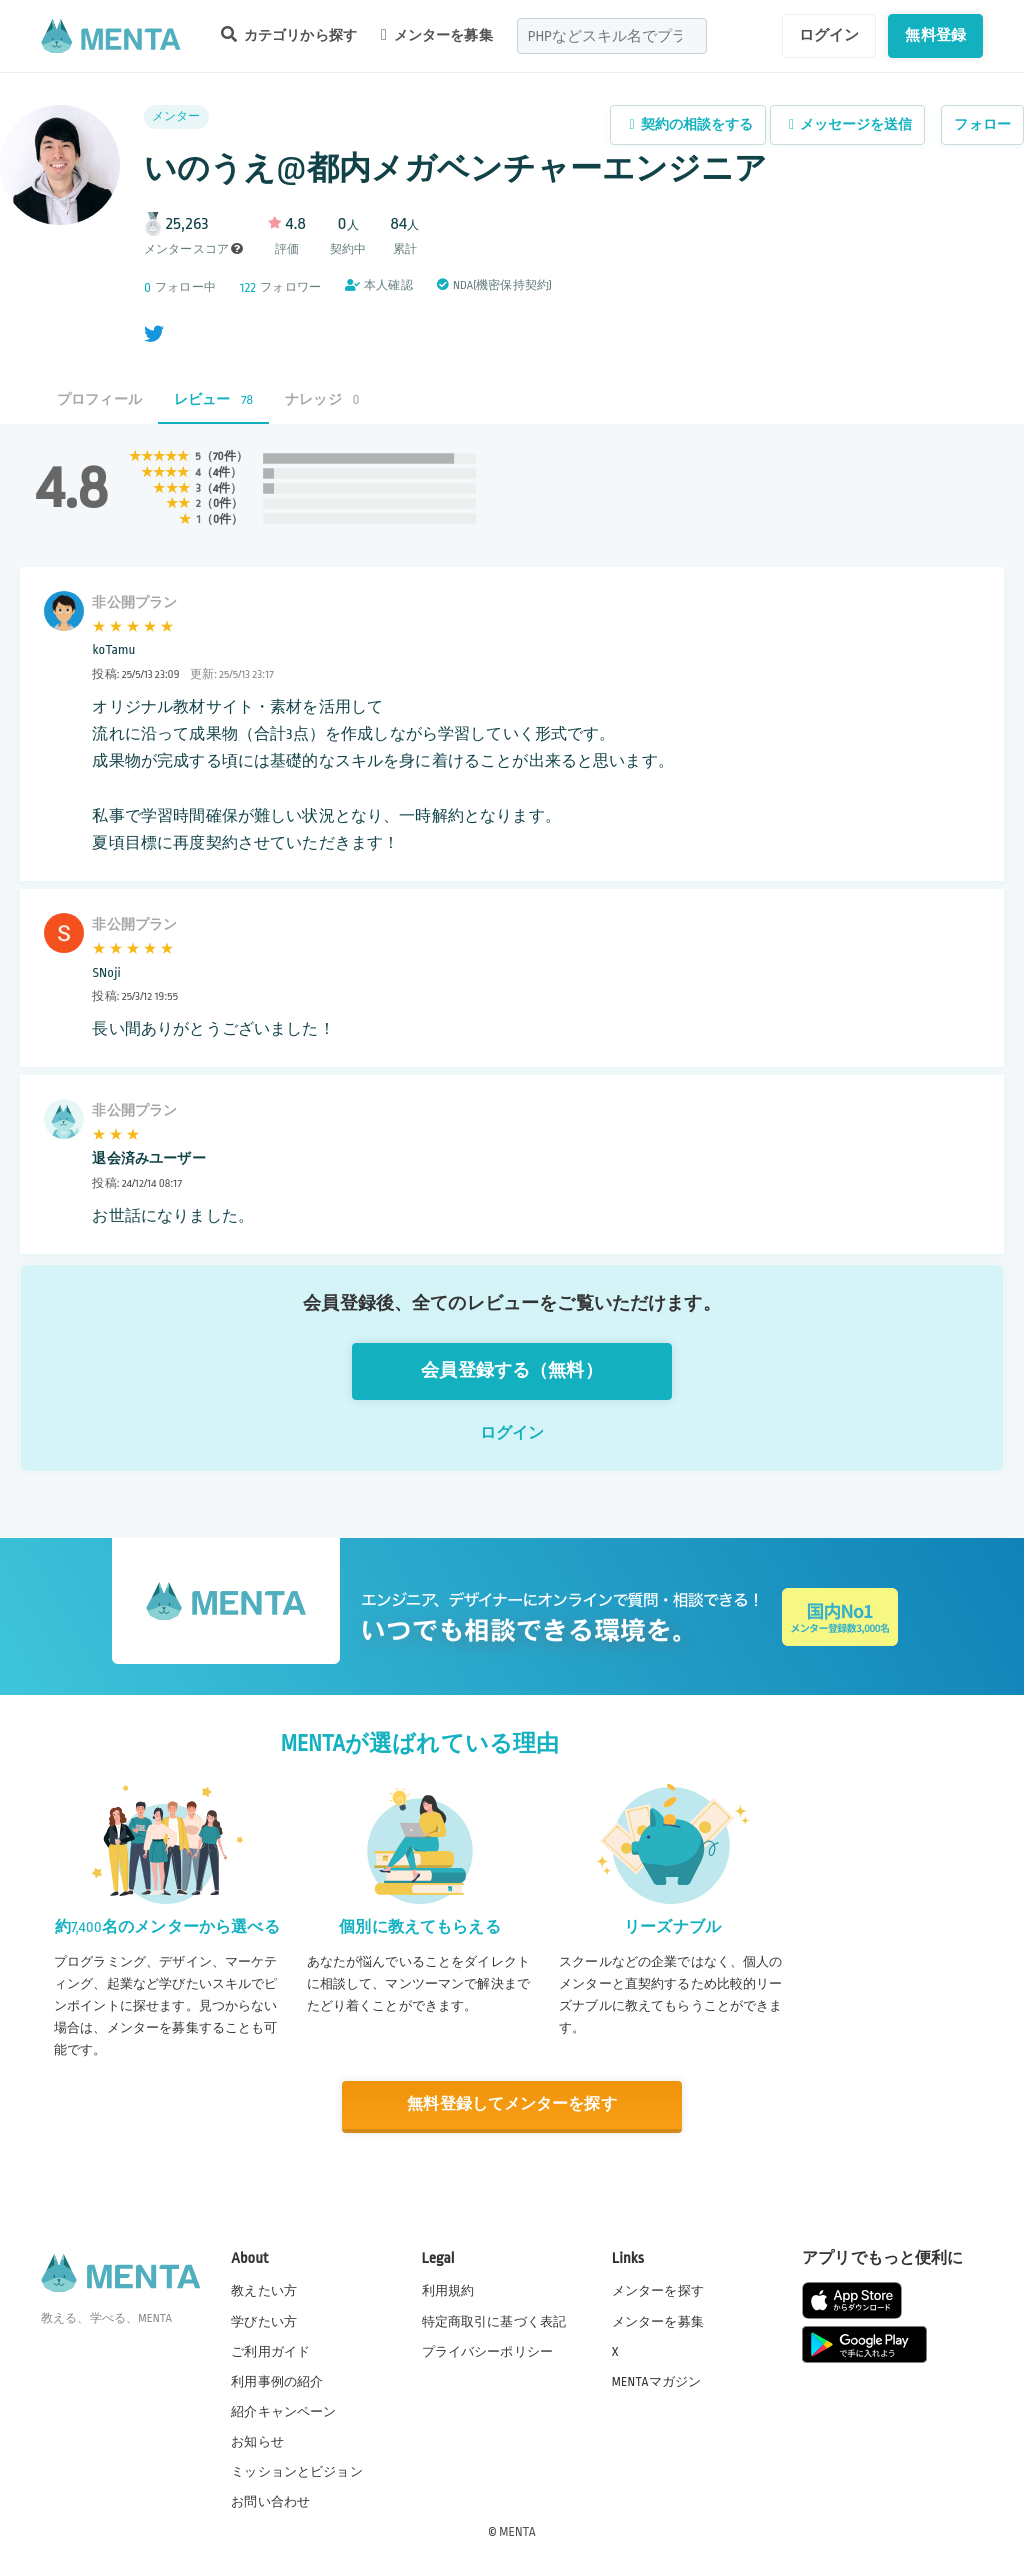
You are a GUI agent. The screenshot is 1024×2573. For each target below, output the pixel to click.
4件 (221, 472)
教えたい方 (264, 2291)
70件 (224, 456)
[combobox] (612, 36)
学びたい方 (264, 2321)
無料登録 (935, 35)
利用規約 (448, 2291)
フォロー (982, 124)
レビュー (213, 399)
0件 (222, 503)
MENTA (517, 2532)
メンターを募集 (437, 35)
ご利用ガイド (270, 2351)
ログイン (829, 35)
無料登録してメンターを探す (512, 2105)
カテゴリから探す (289, 34)
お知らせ (257, 2442)
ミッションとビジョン (297, 2472)
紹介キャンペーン (283, 2412)
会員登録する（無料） (512, 1370)
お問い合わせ (270, 2502)
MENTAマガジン (656, 2381)
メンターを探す (658, 2291)
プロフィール (99, 399)
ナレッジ (322, 399)
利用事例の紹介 (277, 2381)
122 (248, 287)
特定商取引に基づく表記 (494, 2321)
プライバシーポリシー (488, 2351)
